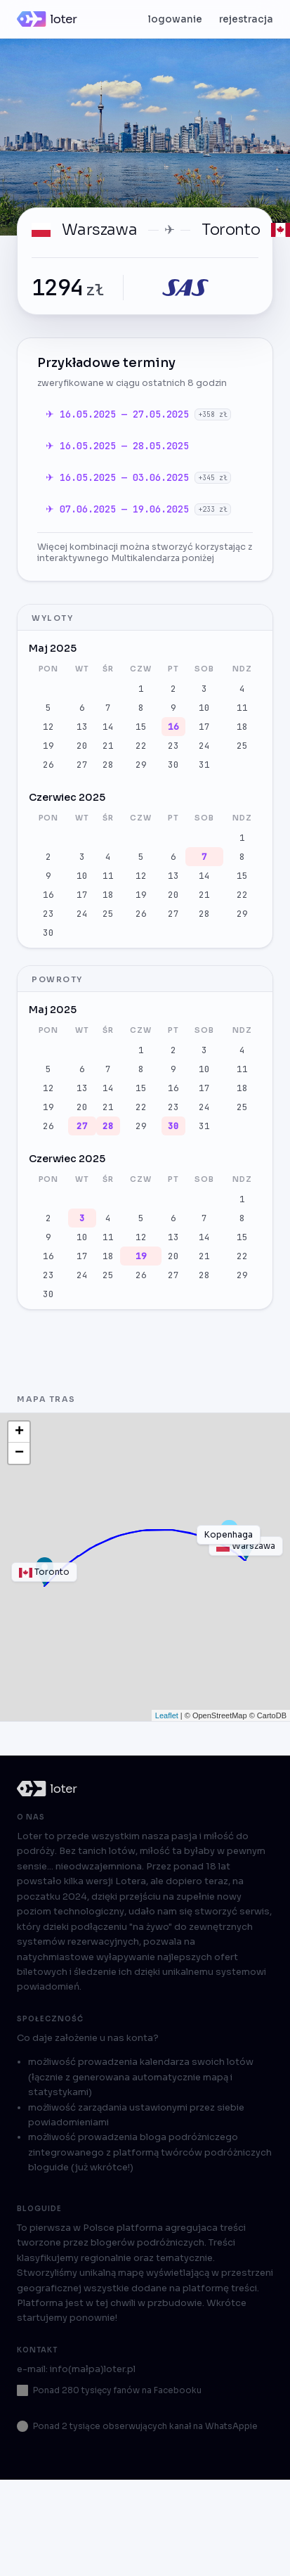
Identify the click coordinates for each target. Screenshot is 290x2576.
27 (82, 765)
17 (204, 727)
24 (204, 746)
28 (108, 765)
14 (108, 727)
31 (204, 765)
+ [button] (19, 1432)
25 (242, 746)
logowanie (175, 19)
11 (242, 708)
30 (173, 765)
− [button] (19, 1453)
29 (141, 765)
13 (82, 727)
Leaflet (166, 1715)
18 (242, 727)
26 (48, 765)
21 (108, 746)
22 (141, 746)
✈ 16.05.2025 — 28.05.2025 (117, 445)
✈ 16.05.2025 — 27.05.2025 (120, 414)
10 (204, 708)
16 (173, 727)
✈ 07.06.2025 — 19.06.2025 (120, 509)
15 (141, 727)
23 (173, 746)
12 (48, 727)
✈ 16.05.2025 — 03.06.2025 (120, 477)
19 (48, 746)
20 (82, 746)
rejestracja (246, 19)
